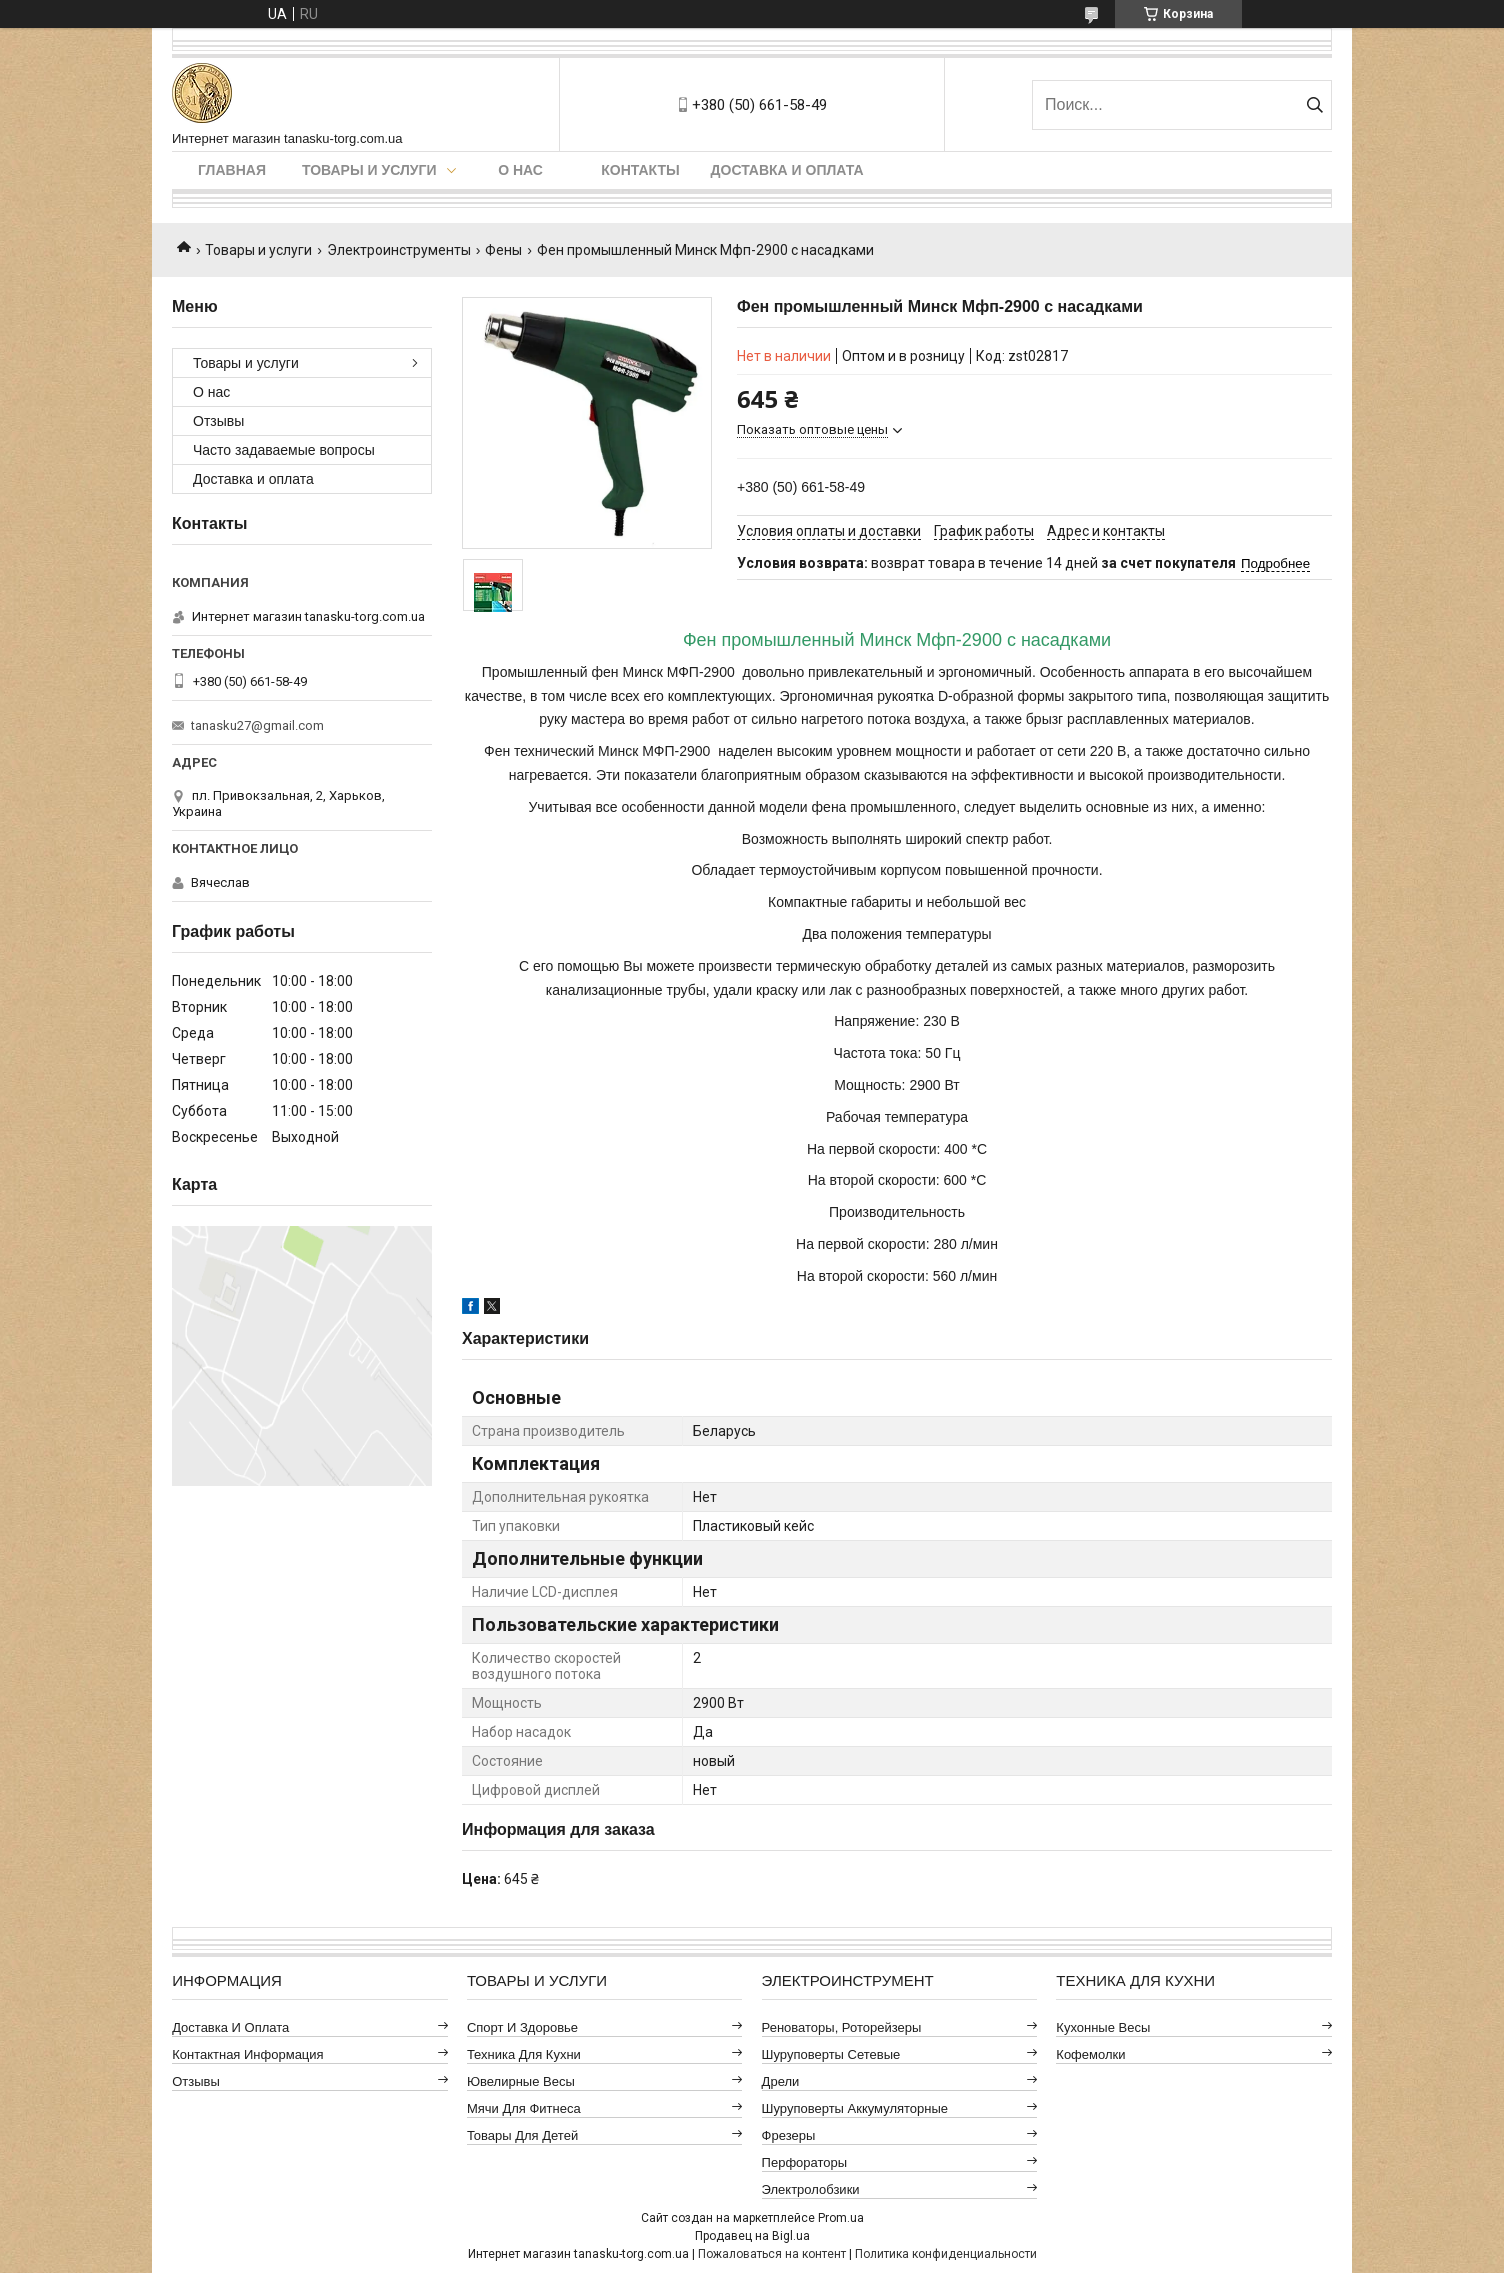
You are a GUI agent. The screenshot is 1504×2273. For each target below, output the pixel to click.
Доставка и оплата (787, 170)
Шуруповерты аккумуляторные (855, 2108)
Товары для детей (522, 2135)
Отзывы (218, 421)
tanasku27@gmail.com (257, 725)
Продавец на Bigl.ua (752, 2236)
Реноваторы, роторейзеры (842, 2027)
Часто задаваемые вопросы (284, 450)
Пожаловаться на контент (772, 2254)
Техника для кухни (524, 2054)
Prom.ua (841, 2218)
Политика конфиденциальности (946, 2254)
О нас (520, 170)
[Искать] (1314, 105)
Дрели (781, 2081)
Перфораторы (805, 2162)
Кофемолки (1090, 2054)
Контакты (640, 170)
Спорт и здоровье (522, 2027)
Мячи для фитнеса (524, 2108)
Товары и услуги (369, 170)
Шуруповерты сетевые (831, 2054)
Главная (232, 170)
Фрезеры (789, 2135)
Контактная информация (247, 2054)
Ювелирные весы (521, 2081)
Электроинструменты (399, 250)
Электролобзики (811, 2189)
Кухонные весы (1103, 2027)
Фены (503, 250)
